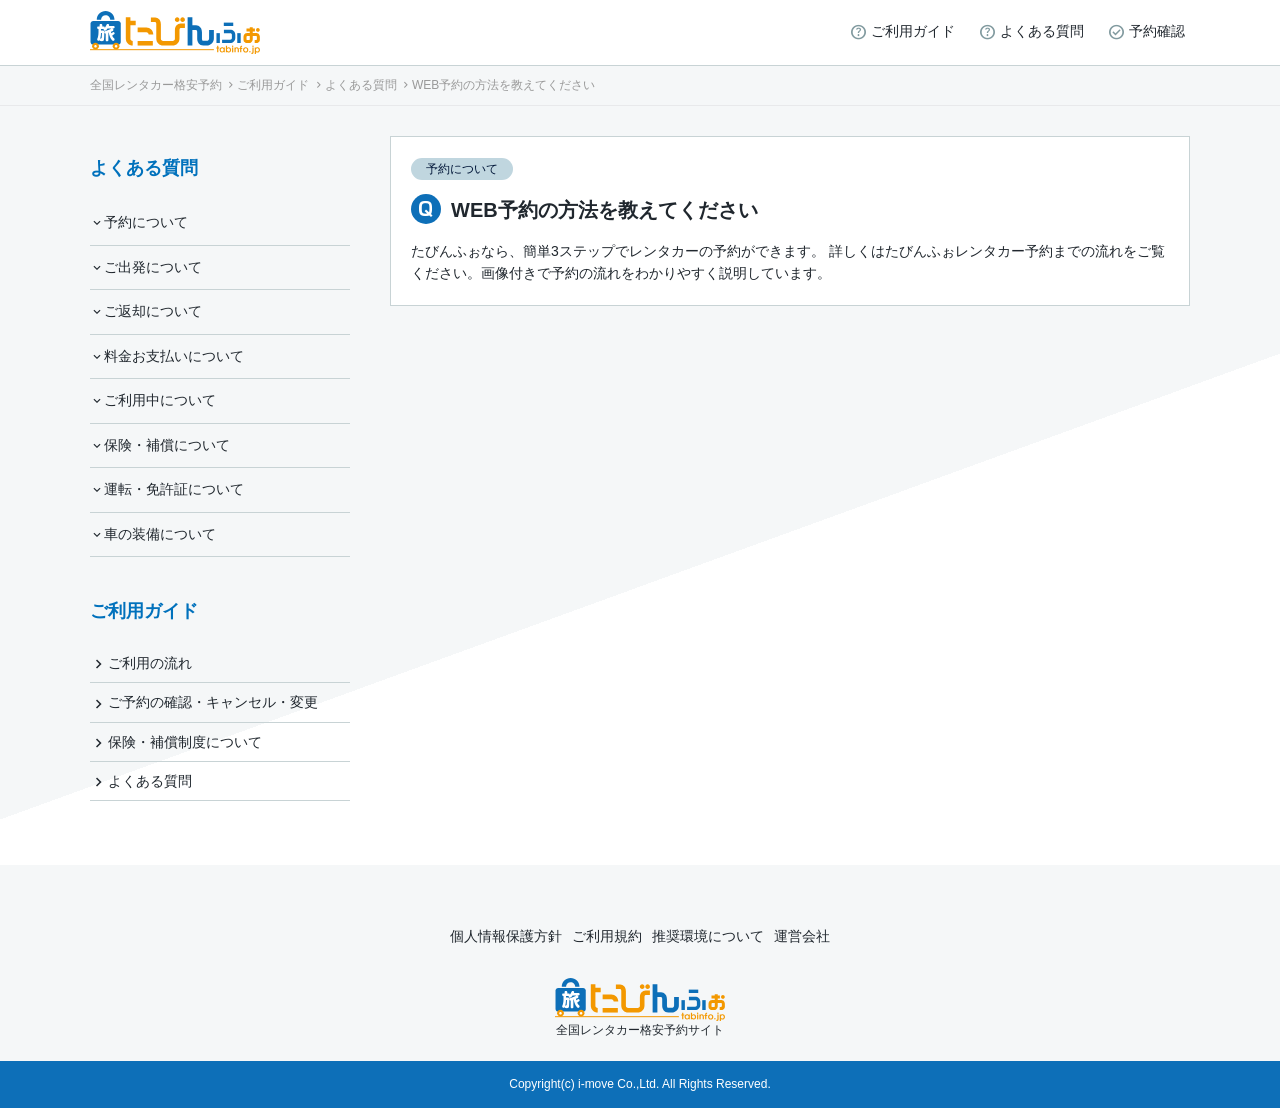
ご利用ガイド (913, 31)
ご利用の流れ (150, 663)
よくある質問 (1042, 31)
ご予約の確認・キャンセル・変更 (213, 702)
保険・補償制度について (185, 742)
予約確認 (1157, 31)
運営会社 (802, 936)
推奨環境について (708, 936)
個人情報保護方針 (506, 936)
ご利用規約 (607, 936)
